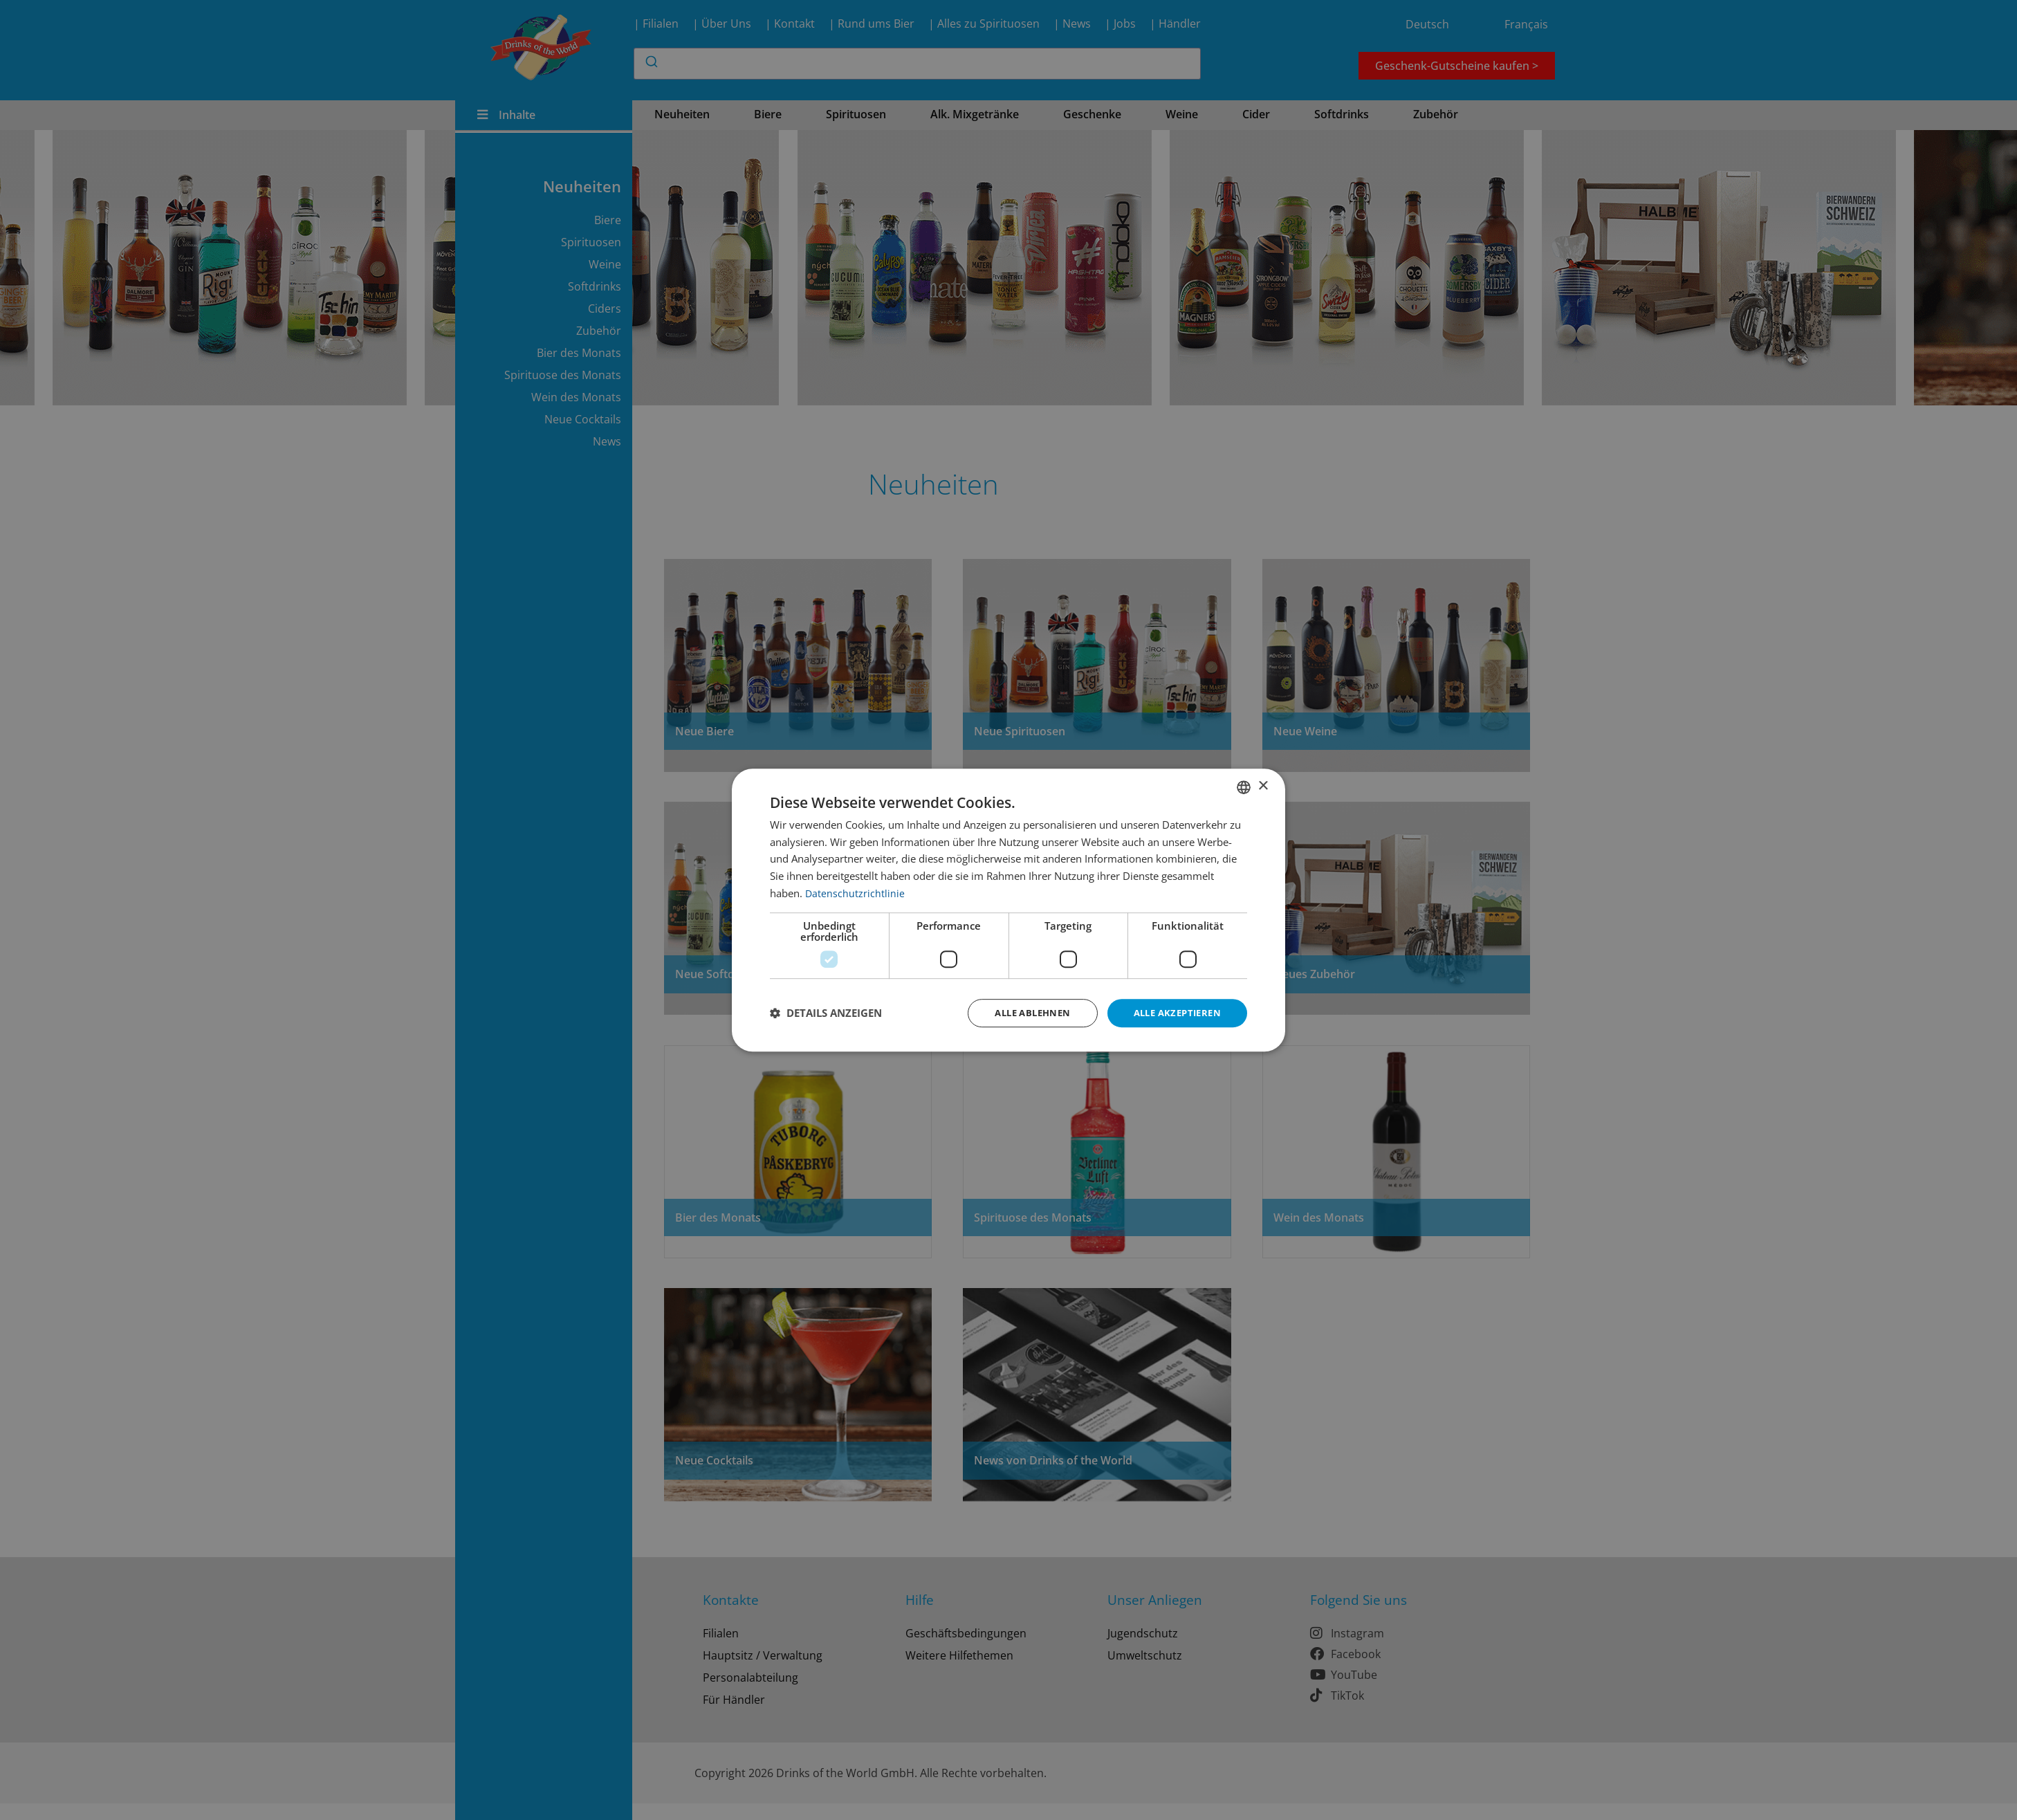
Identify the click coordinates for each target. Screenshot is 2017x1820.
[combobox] (1244, 786)
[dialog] (1008, 910)
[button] (826, 1013)
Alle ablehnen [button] (1021, 1012)
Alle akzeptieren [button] (1173, 1012)
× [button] (1263, 785)
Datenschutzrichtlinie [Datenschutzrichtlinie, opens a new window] (855, 892)
